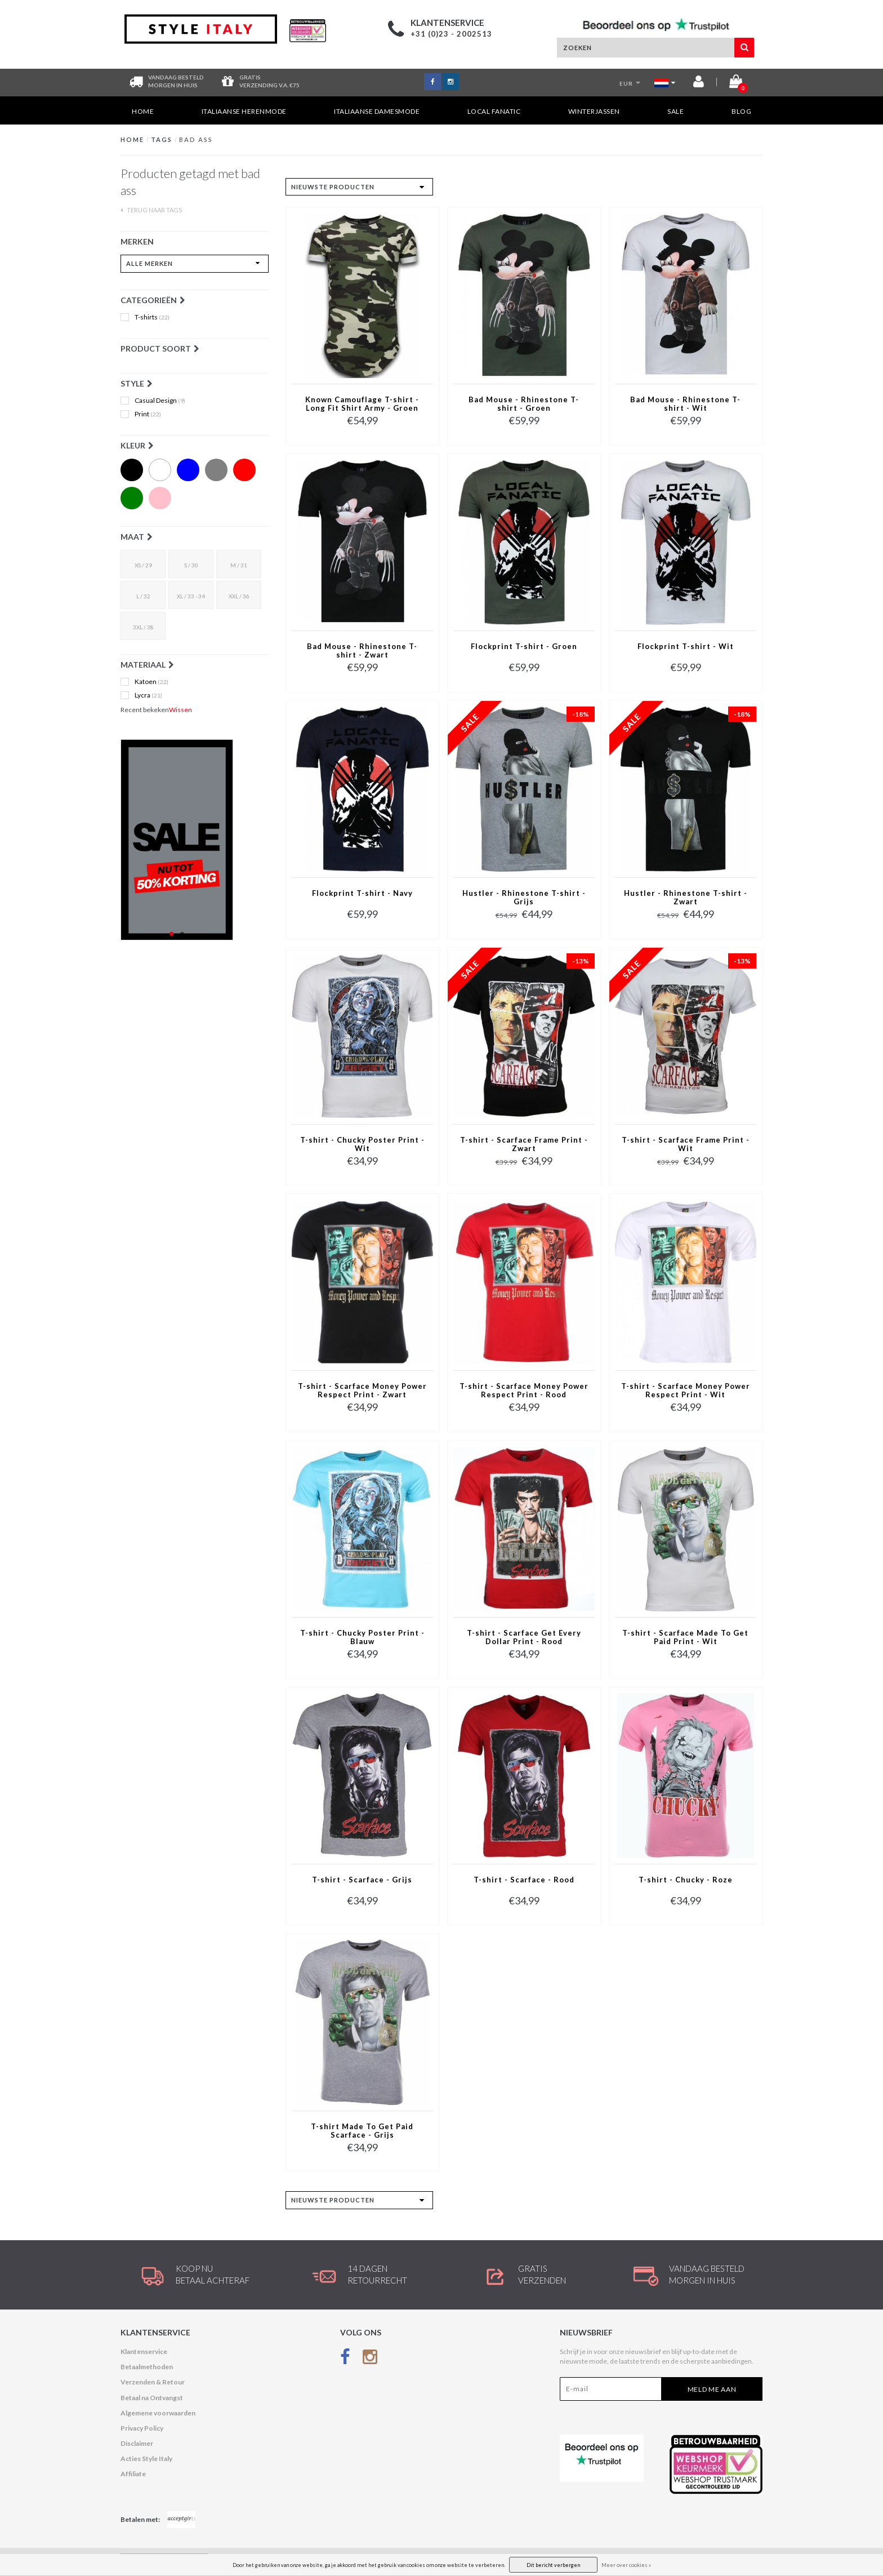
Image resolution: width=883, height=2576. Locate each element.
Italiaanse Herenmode (244, 111)
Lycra (148, 695)
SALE (675, 111)
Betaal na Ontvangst (152, 2397)
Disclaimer (137, 2443)
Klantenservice (144, 2351)
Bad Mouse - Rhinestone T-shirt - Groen (524, 404)
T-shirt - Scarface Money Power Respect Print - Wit (685, 1390)
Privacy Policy (142, 2428)
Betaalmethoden (147, 2366)
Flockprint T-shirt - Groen (524, 646)
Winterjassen (594, 111)
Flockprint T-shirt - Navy (362, 893)
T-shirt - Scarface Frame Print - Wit (686, 1144)
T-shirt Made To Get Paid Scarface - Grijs (362, 2130)
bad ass (196, 139)
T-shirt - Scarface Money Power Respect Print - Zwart (362, 1390)
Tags (161, 139)
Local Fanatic (494, 111)
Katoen (151, 682)
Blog (741, 111)
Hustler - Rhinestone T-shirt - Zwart (685, 897)
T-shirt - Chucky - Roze (686, 1880)
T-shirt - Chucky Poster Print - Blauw (362, 1637)
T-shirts (152, 317)
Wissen (180, 709)
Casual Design (160, 401)
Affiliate (133, 2474)
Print (148, 414)
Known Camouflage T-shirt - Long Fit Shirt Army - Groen (362, 404)
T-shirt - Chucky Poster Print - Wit (362, 1144)
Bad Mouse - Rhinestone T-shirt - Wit (685, 404)
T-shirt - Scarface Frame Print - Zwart (524, 1144)
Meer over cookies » (626, 2565)
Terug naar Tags (151, 210)
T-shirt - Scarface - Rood (524, 1880)
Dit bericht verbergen (553, 2565)
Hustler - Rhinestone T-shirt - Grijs (524, 897)
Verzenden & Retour (153, 2382)
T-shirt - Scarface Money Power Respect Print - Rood (524, 1390)
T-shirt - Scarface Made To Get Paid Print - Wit (685, 1637)
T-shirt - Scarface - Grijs (362, 1880)
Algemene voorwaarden (158, 2413)
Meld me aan (712, 2389)
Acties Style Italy (146, 2458)
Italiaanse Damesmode (377, 111)
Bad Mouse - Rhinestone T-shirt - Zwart (362, 650)
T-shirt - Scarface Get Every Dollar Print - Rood (524, 1637)
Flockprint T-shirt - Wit (685, 646)
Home (143, 111)
